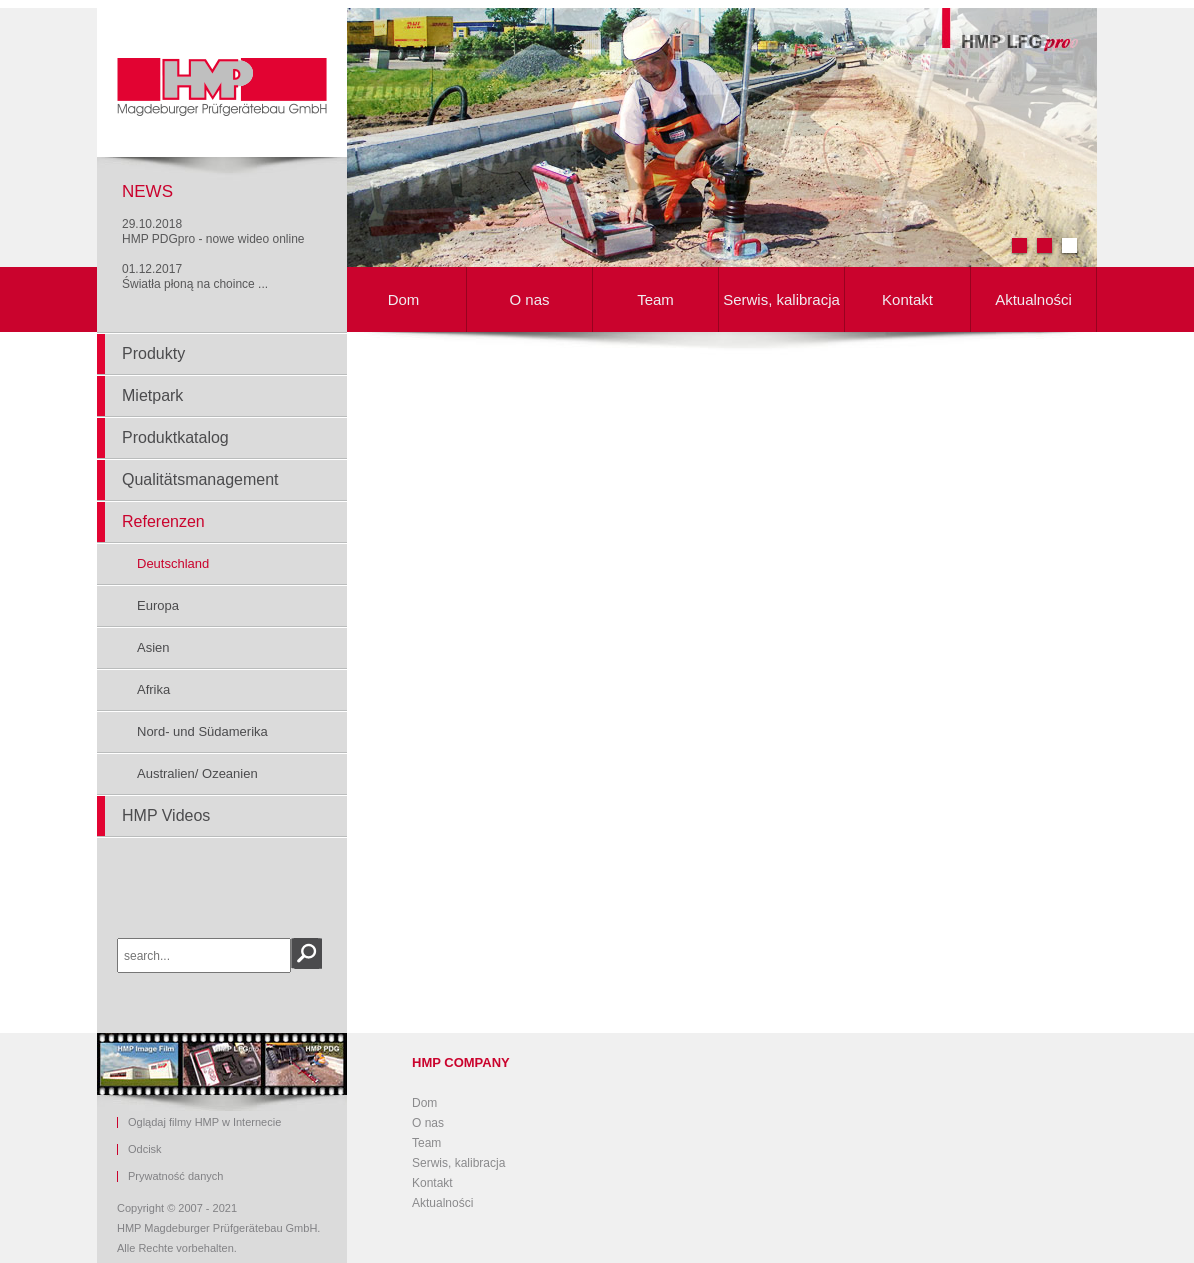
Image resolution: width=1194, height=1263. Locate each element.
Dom (404, 299)
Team (655, 299)
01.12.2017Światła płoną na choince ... (195, 276)
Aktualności (1033, 299)
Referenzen (163, 521)
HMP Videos (166, 815)
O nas (529, 299)
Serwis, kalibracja (781, 299)
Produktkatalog (175, 437)
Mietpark (152, 395)
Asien (153, 647)
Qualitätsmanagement (200, 479)
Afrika (153, 689)
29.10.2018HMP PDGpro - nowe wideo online (213, 231)
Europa (158, 605)
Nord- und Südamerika (202, 731)
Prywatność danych (175, 1176)
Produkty (153, 353)
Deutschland (173, 563)
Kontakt (907, 299)
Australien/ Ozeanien (197, 773)
